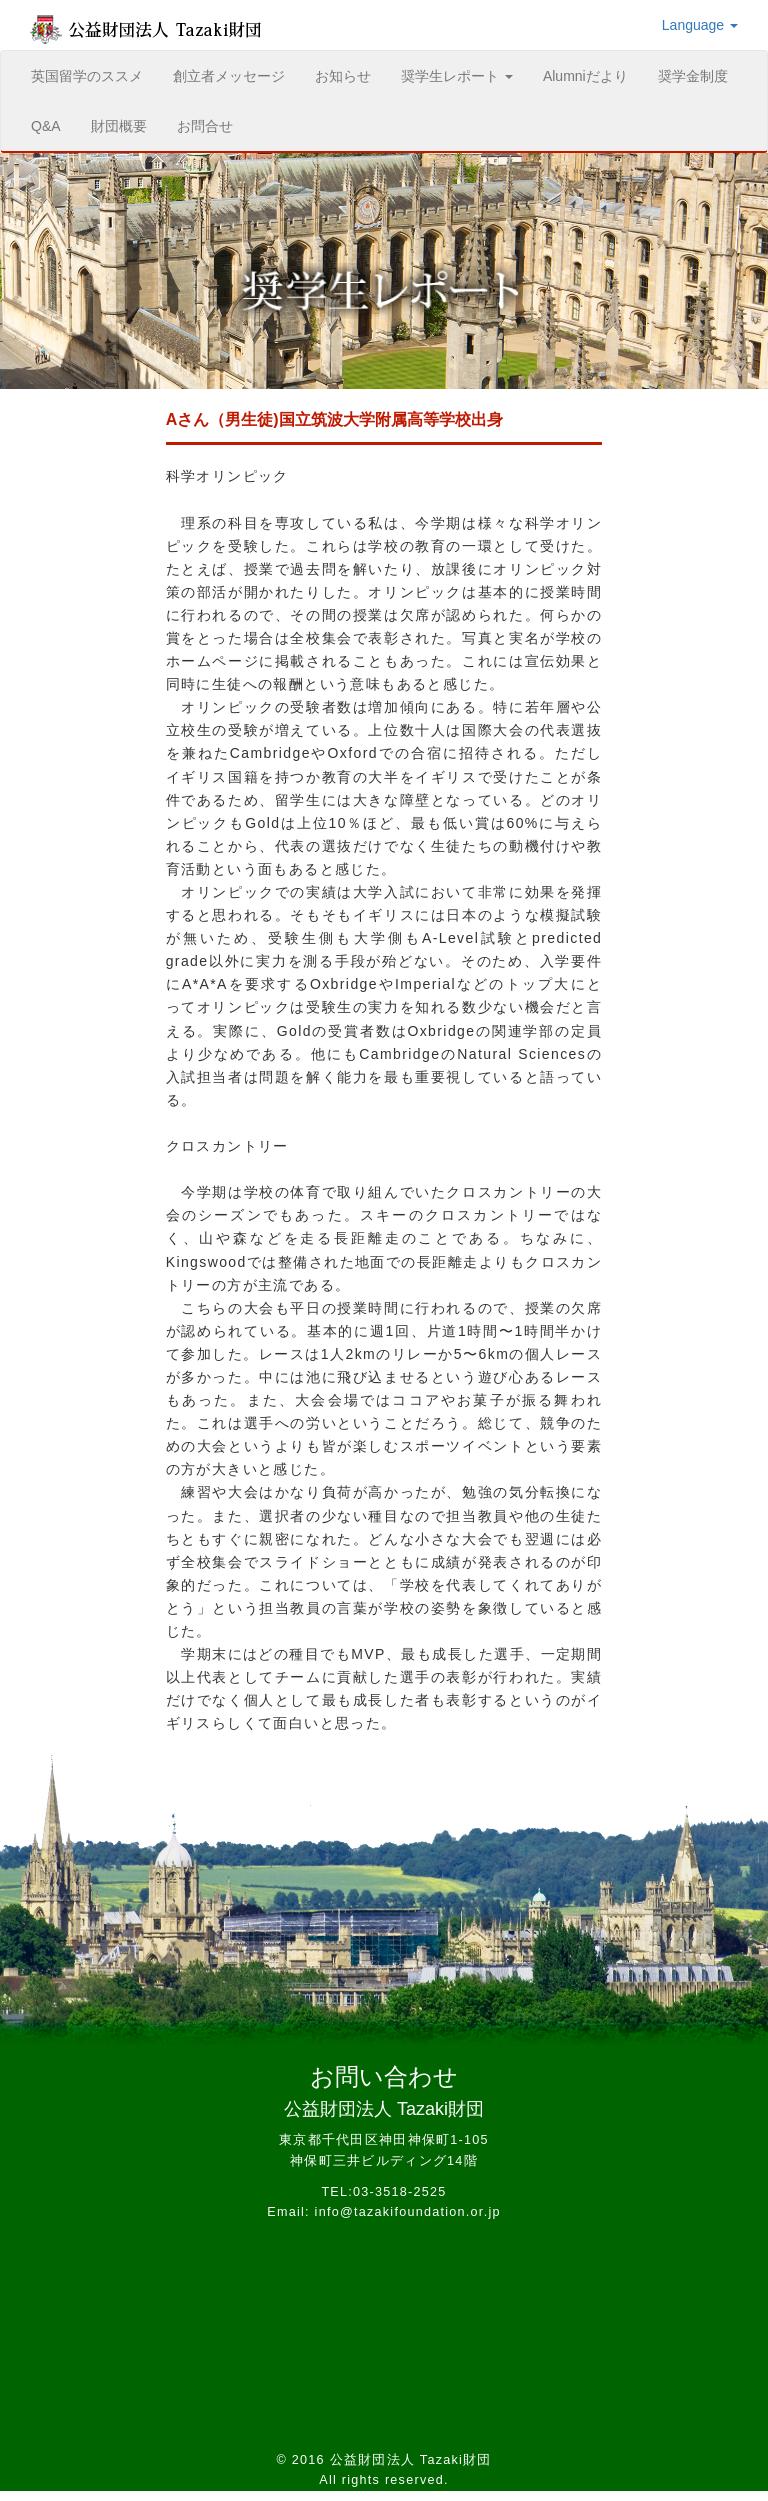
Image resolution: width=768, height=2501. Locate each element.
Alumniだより (585, 76)
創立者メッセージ (229, 76)
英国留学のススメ (94, 74)
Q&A (46, 126)
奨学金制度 (693, 76)
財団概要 (119, 126)
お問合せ (205, 126)
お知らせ (343, 76)
